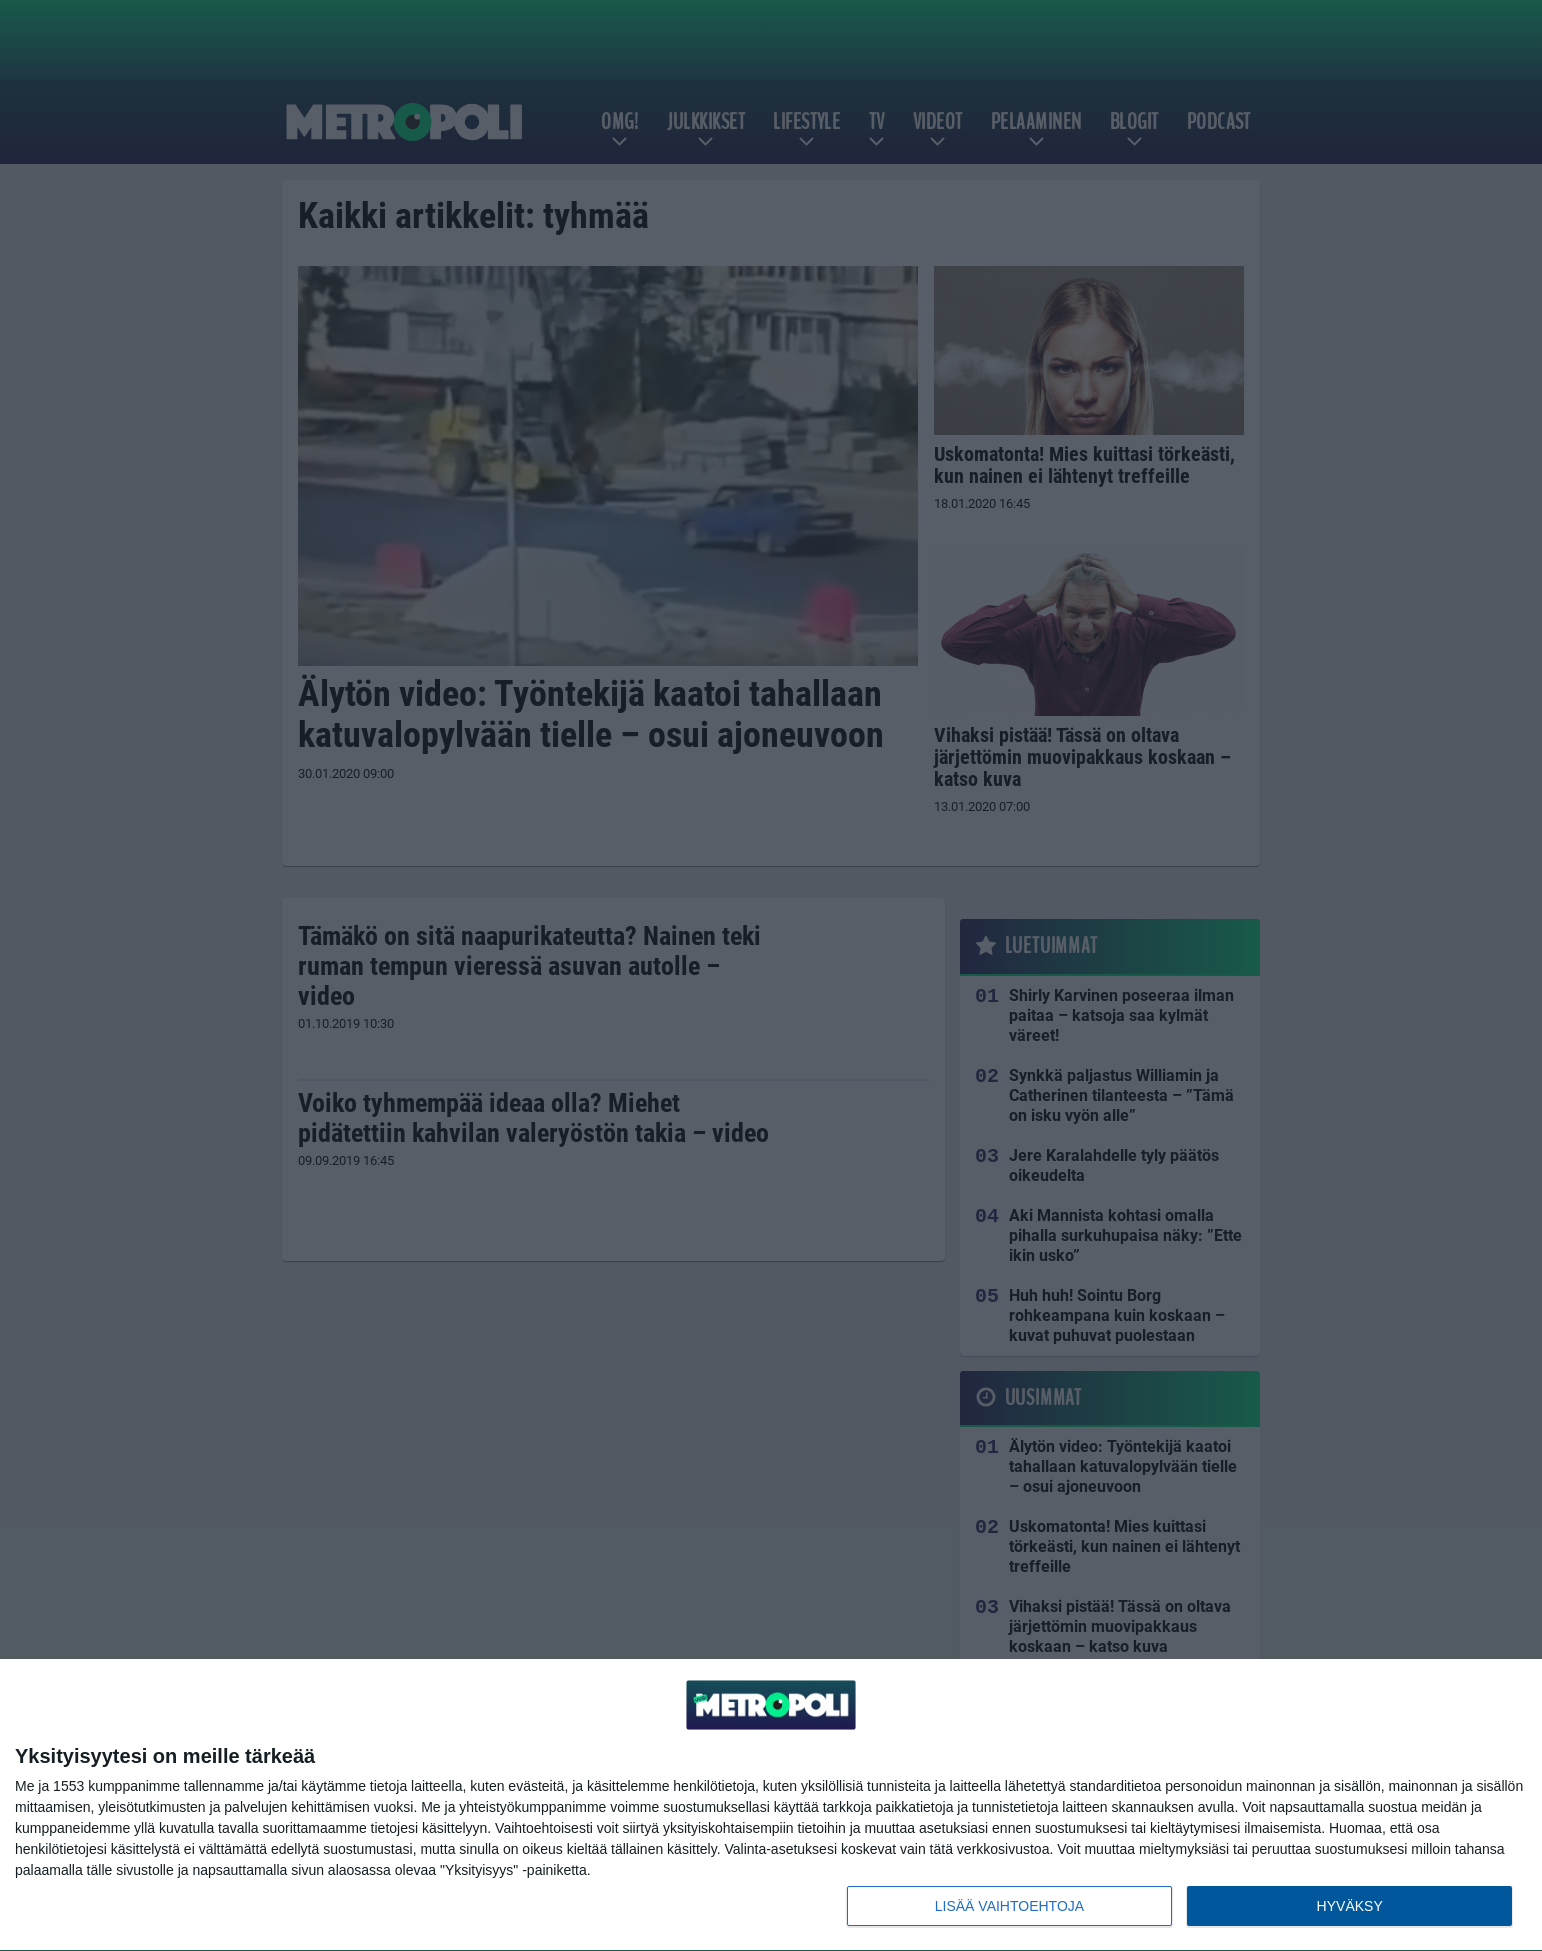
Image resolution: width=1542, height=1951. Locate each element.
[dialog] (771, 1805)
